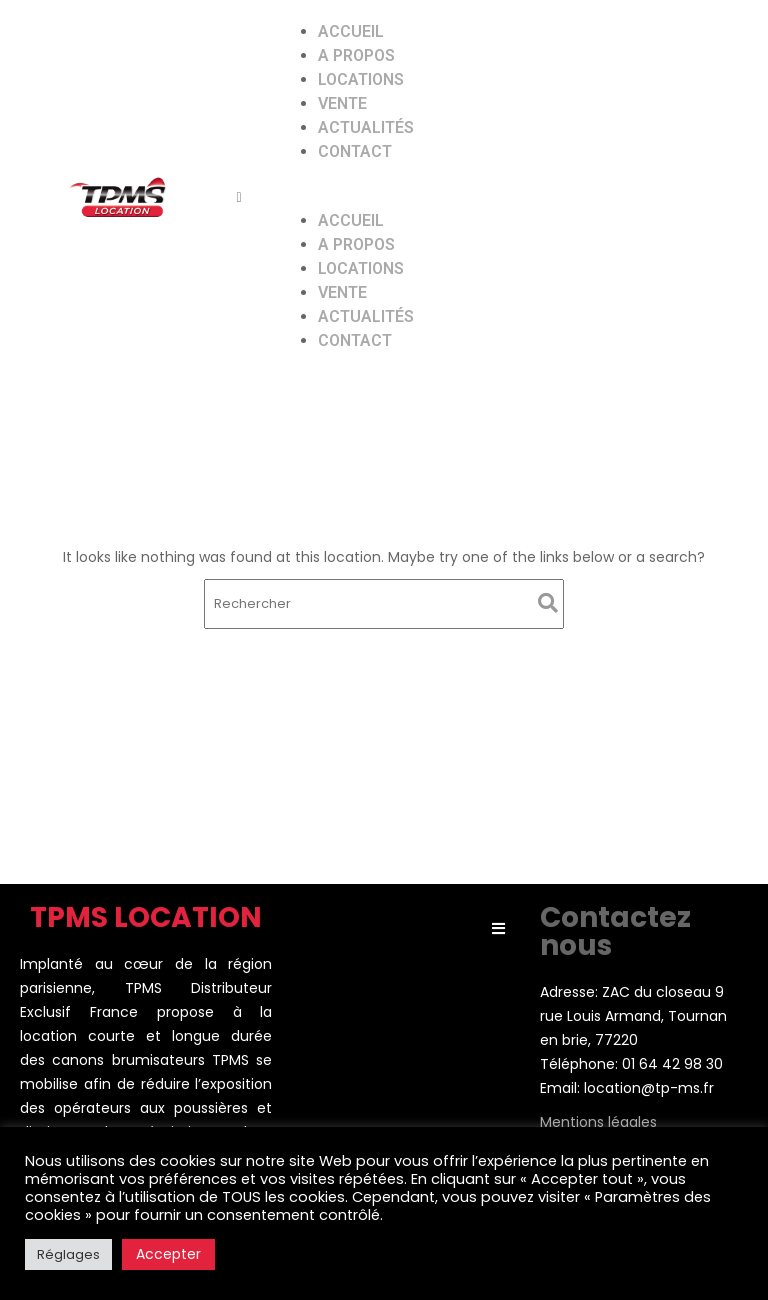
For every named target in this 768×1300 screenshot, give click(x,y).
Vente (342, 103)
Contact (355, 151)
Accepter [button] (168, 1254)
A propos (356, 55)
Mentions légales (598, 1122)
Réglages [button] (68, 1254)
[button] (492, 197)
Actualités (366, 127)
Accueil (351, 31)
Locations (361, 79)
